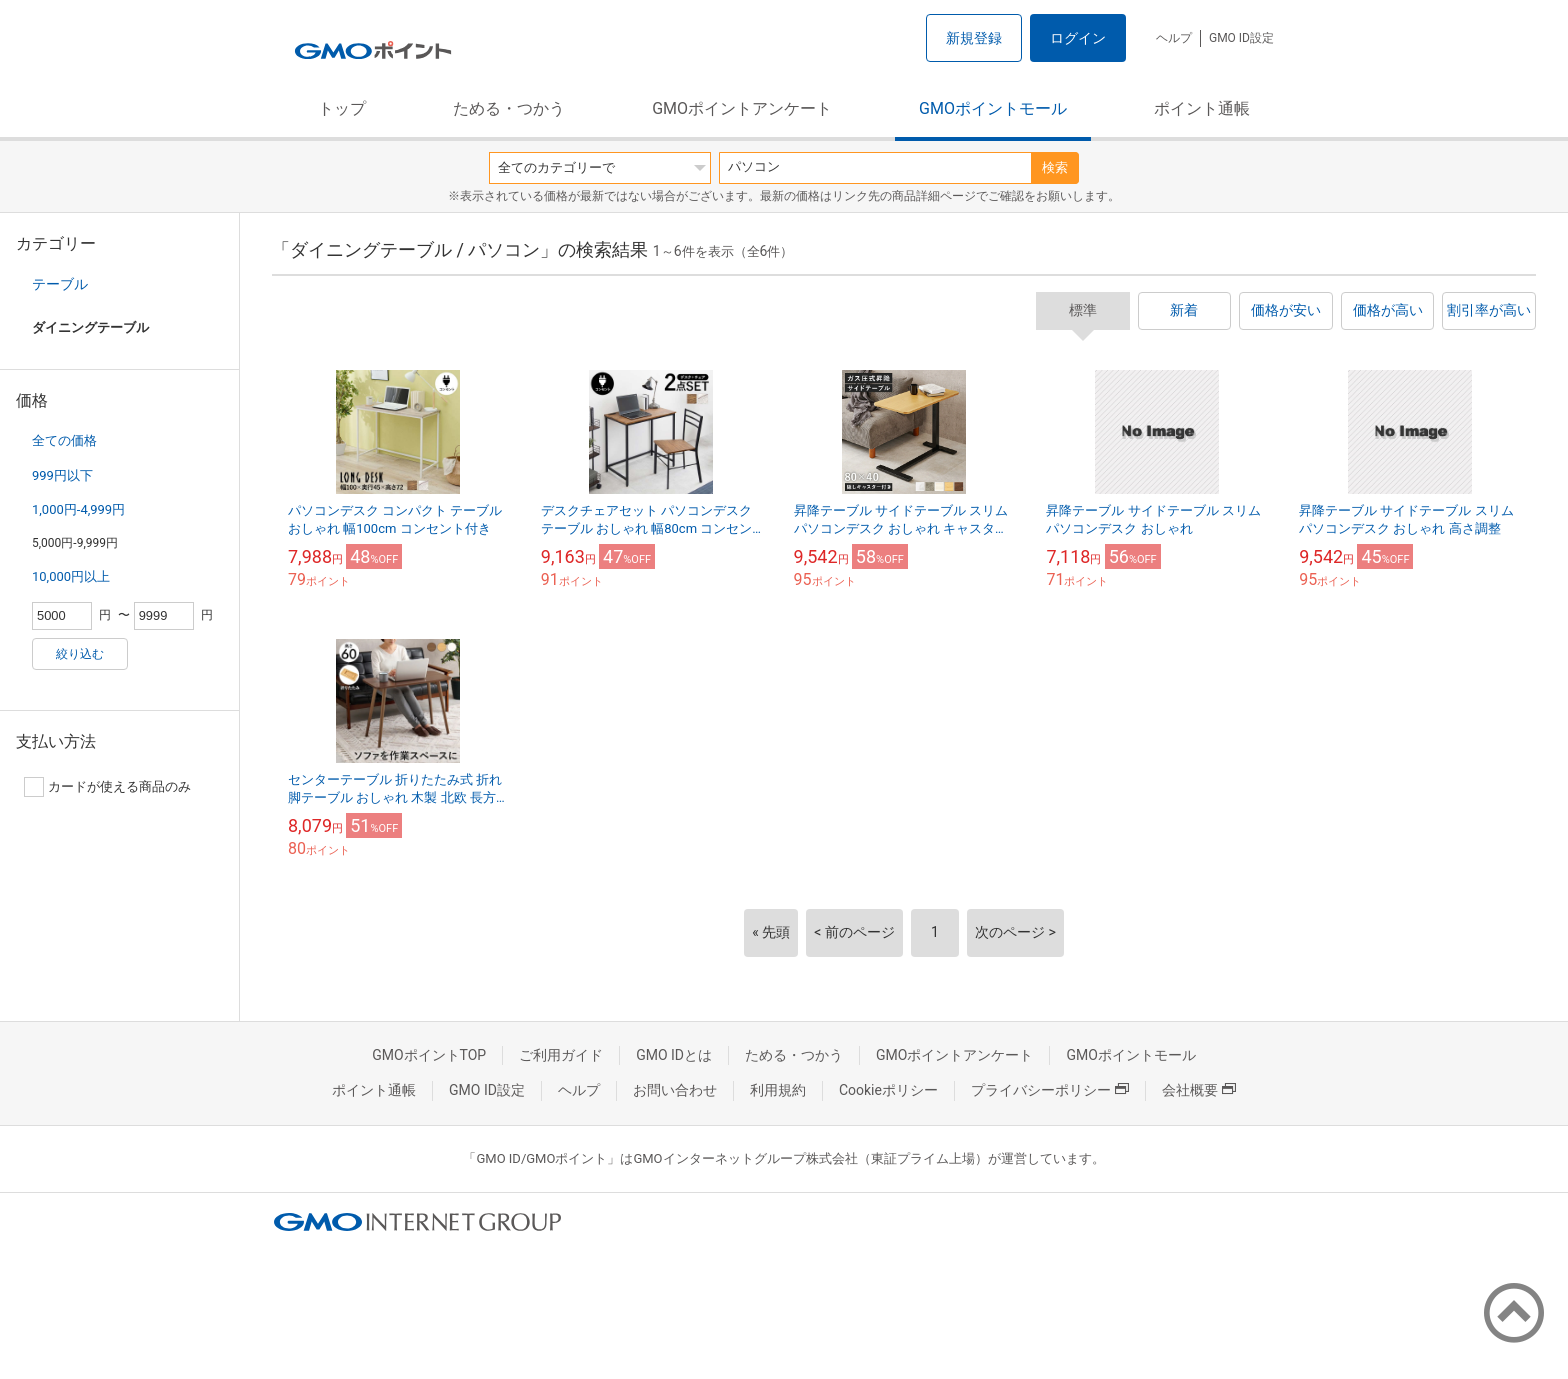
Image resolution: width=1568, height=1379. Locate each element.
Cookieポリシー (888, 1090)
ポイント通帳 (1202, 108)
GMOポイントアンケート (742, 108)
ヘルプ (1174, 38)
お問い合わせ (675, 1090)
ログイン (1078, 38)
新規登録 (974, 38)
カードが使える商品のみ (107, 787)
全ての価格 (64, 440)
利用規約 (778, 1090)
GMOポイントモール (993, 108)
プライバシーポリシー (1050, 1090)
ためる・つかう (509, 108)
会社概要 (1199, 1090)
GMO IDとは (674, 1055)
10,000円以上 (71, 576)
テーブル (60, 284)
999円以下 (62, 475)
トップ (342, 108)
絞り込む (80, 654)
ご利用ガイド (561, 1055)
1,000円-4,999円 (78, 509)
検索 (1055, 167)
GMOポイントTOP (429, 1055)
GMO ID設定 (1241, 38)
